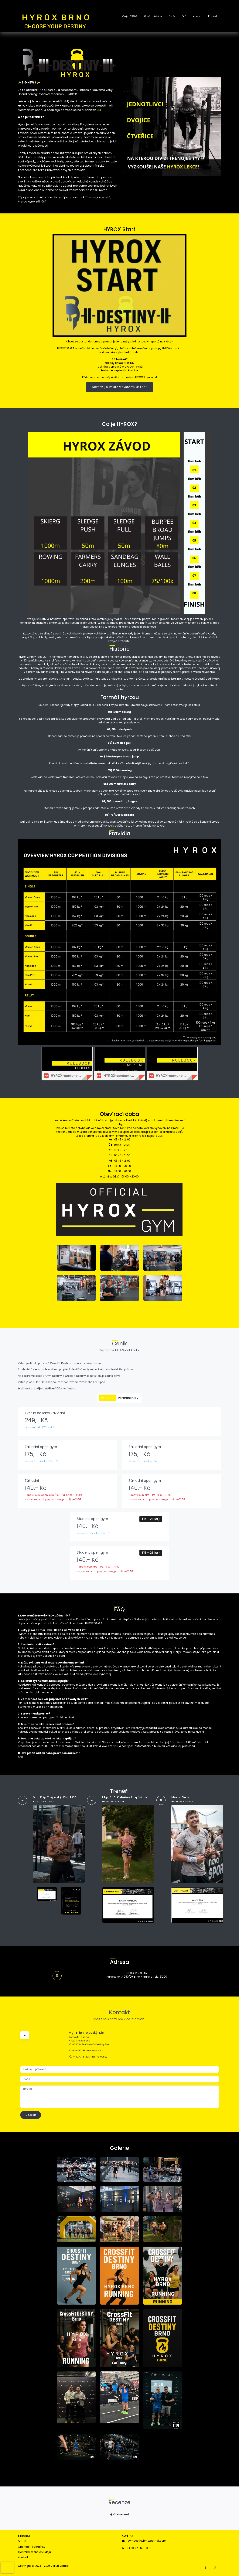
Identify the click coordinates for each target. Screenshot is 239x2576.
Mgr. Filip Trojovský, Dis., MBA (55, 1797)
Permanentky (128, 1398)
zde (178, 1132)
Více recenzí (119, 2514)
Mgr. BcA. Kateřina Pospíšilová (125, 1797)
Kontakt (23, 2557)
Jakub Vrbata (60, 2566)
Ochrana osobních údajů (34, 2552)
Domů (22, 2541)
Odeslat (31, 2115)
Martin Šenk (180, 1797)
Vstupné (107, 1398)
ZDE (99, 110)
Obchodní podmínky (31, 2547)
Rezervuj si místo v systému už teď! (119, 387)
